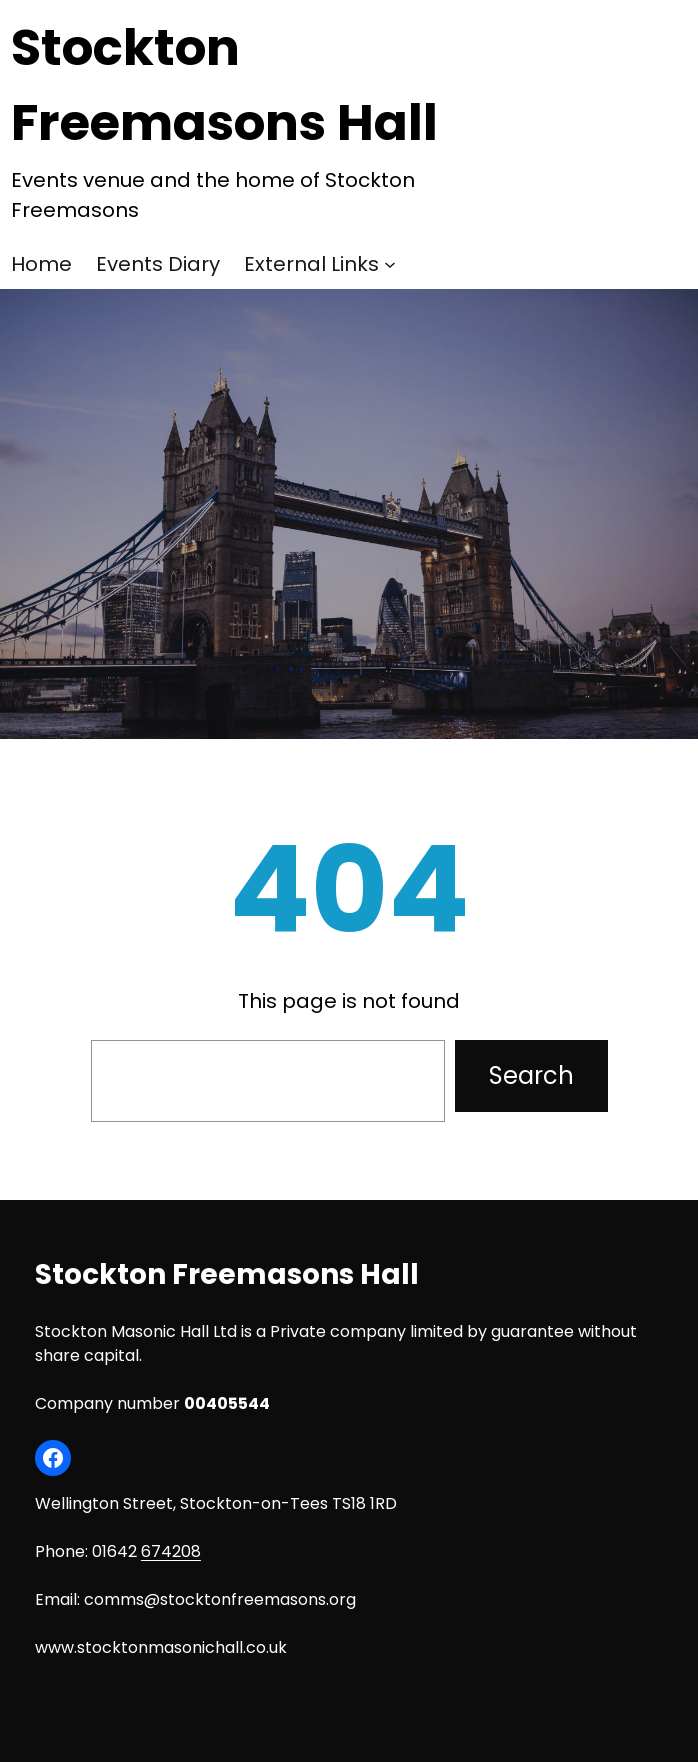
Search (531, 1075)
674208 (171, 1551)
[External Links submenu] (390, 264)
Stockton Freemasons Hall (227, 1274)
